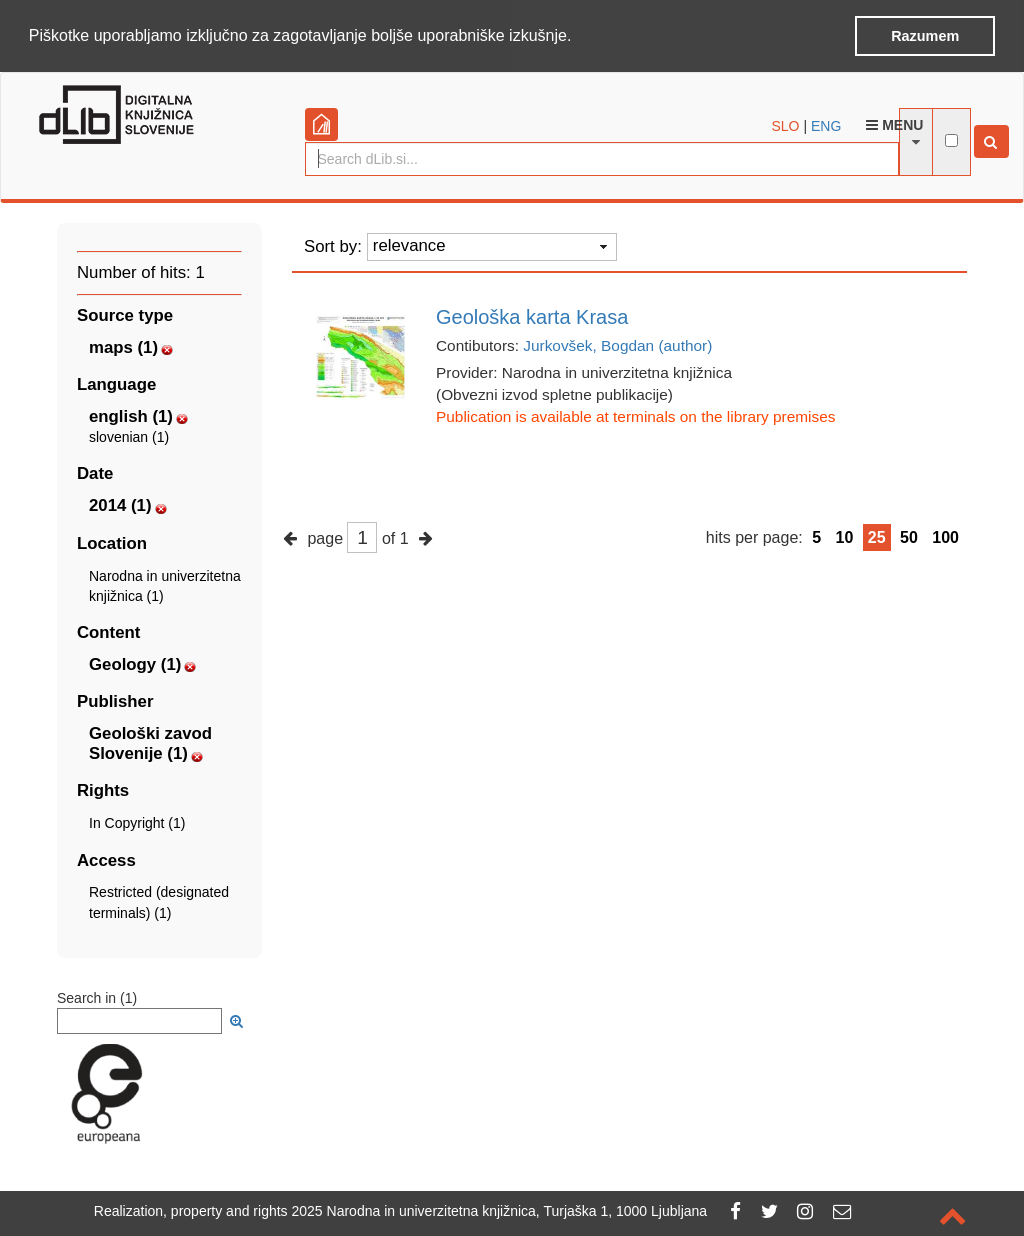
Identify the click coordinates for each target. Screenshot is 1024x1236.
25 (877, 535)
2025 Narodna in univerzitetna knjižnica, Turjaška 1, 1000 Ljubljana (500, 1211)
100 (945, 535)
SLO (786, 124)
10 (845, 535)
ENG (826, 124)
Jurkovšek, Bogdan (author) (617, 344)
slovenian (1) (129, 436)
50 (909, 535)
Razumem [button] (925, 36)
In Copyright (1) (137, 822)
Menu (894, 123)
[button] (579, 37)
